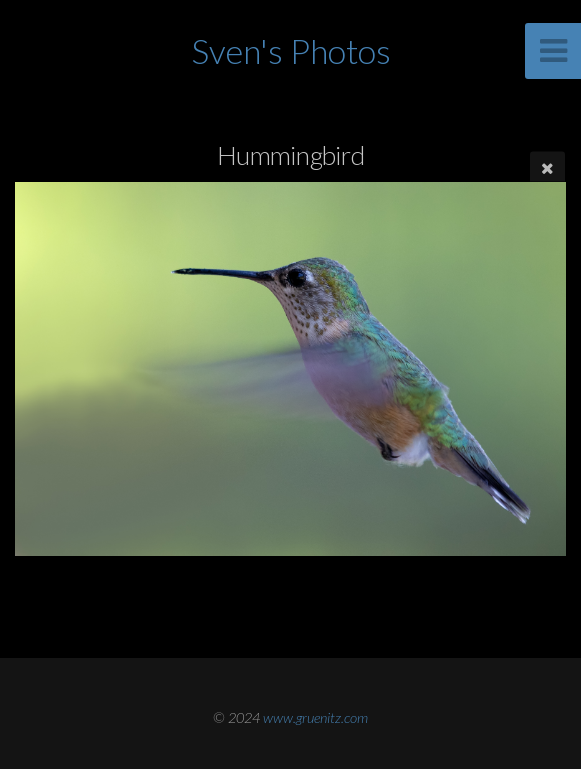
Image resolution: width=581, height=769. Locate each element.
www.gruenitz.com (315, 717)
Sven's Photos (291, 50)
